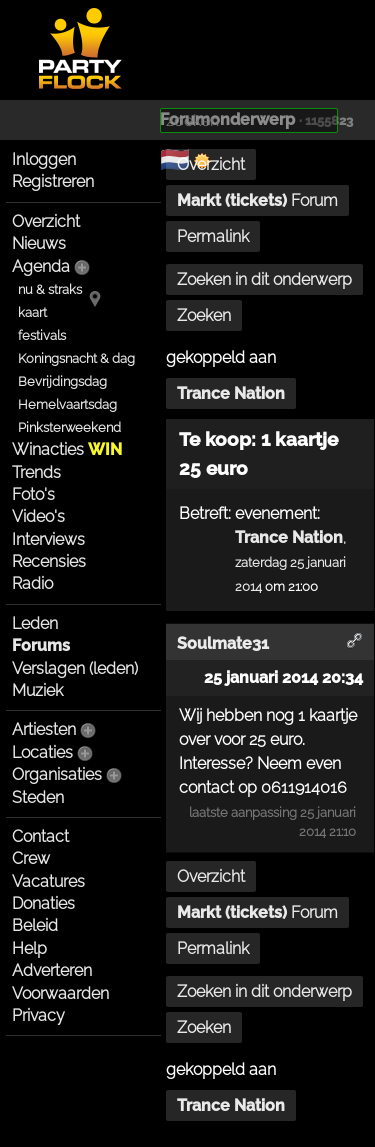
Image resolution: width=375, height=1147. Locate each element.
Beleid (35, 925)
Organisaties (57, 774)
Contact (40, 836)
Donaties (43, 903)
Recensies (49, 561)
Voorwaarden (60, 993)
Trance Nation (231, 393)
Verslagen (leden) (75, 668)
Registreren (53, 181)
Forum (257, 200)
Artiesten (44, 729)
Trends (36, 472)
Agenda (41, 266)
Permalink (213, 236)
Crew (31, 858)
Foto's (33, 494)
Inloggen (44, 159)
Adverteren (52, 970)
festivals (42, 335)
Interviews (48, 539)
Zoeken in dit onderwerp (264, 279)
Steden (38, 797)
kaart (32, 312)
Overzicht (46, 221)
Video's (38, 516)
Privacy (38, 1015)
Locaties (42, 752)
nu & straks (50, 289)
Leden (35, 623)
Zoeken (204, 315)
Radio (32, 583)
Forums (41, 645)
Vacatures (48, 881)
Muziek (37, 690)
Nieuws (39, 243)
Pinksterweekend (69, 427)
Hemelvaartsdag (67, 404)
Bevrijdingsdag (62, 381)
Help (29, 948)
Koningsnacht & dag (76, 358)
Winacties (67, 449)
